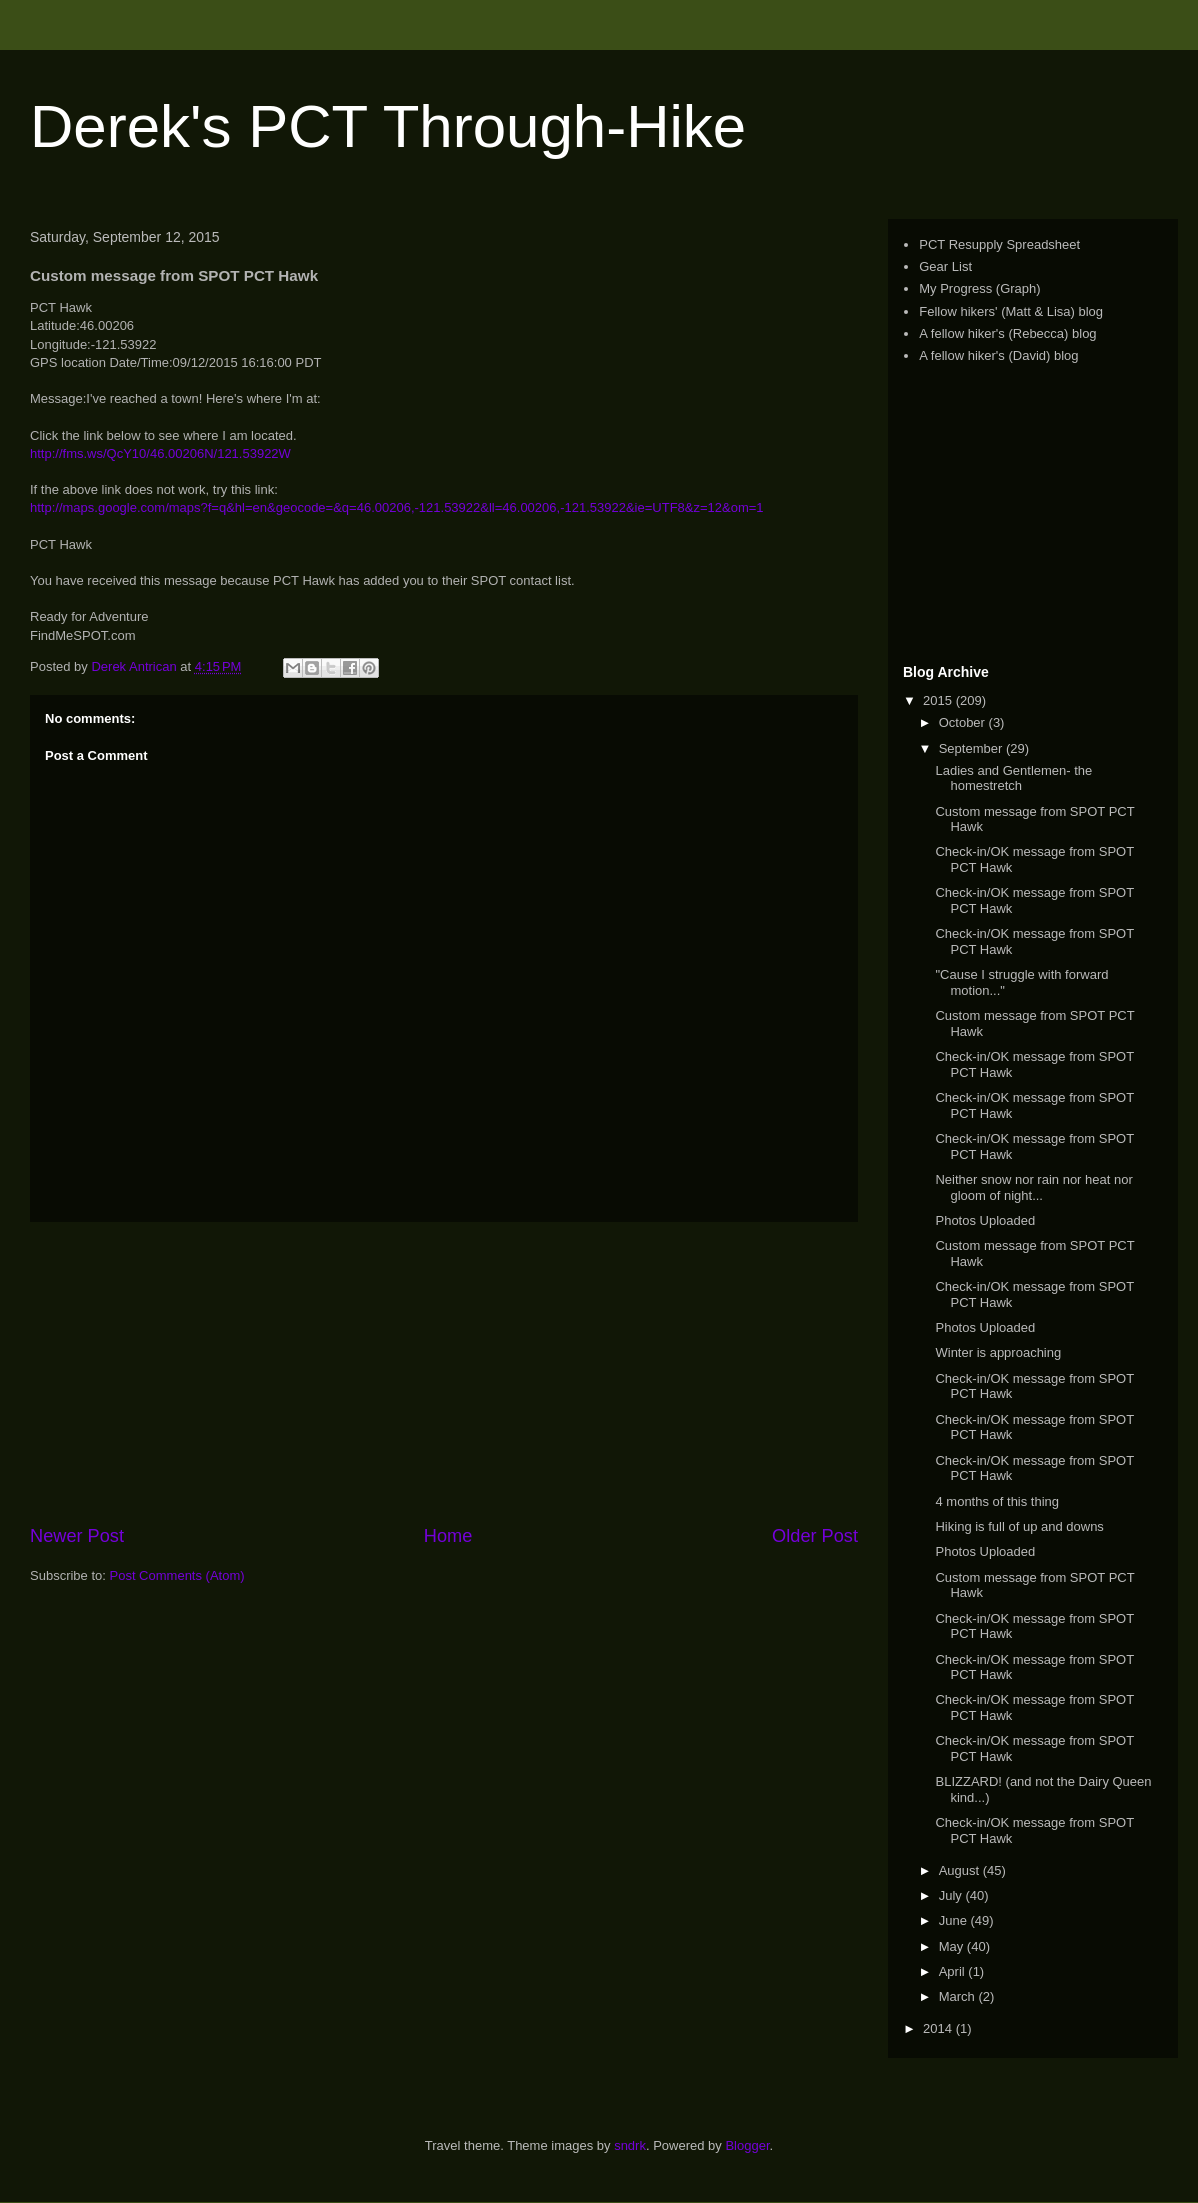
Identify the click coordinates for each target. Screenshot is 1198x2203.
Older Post (815, 1536)
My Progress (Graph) (979, 288)
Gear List (945, 266)
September (972, 748)
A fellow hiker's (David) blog (998, 355)
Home (448, 1536)
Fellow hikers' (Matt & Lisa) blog (1011, 311)
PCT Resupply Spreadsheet (999, 244)
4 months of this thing (997, 1501)
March (959, 1996)
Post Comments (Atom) (177, 1575)
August (961, 1870)
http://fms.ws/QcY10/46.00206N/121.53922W (160, 453)
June (955, 1920)
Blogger (747, 2145)
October (964, 722)
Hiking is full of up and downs (1019, 1526)
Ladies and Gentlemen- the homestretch (1013, 778)
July (952, 1895)
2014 (939, 2028)
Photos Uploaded (985, 1220)
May (953, 1946)
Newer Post (77, 1536)
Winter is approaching (998, 1352)
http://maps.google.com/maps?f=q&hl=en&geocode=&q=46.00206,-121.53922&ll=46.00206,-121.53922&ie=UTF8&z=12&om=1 (397, 507)
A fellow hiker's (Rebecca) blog (1007, 333)
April (954, 1971)
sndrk (630, 2145)
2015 (939, 700)
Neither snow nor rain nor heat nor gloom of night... (1033, 1187)
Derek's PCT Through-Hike (388, 126)
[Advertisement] (1028, 514)
